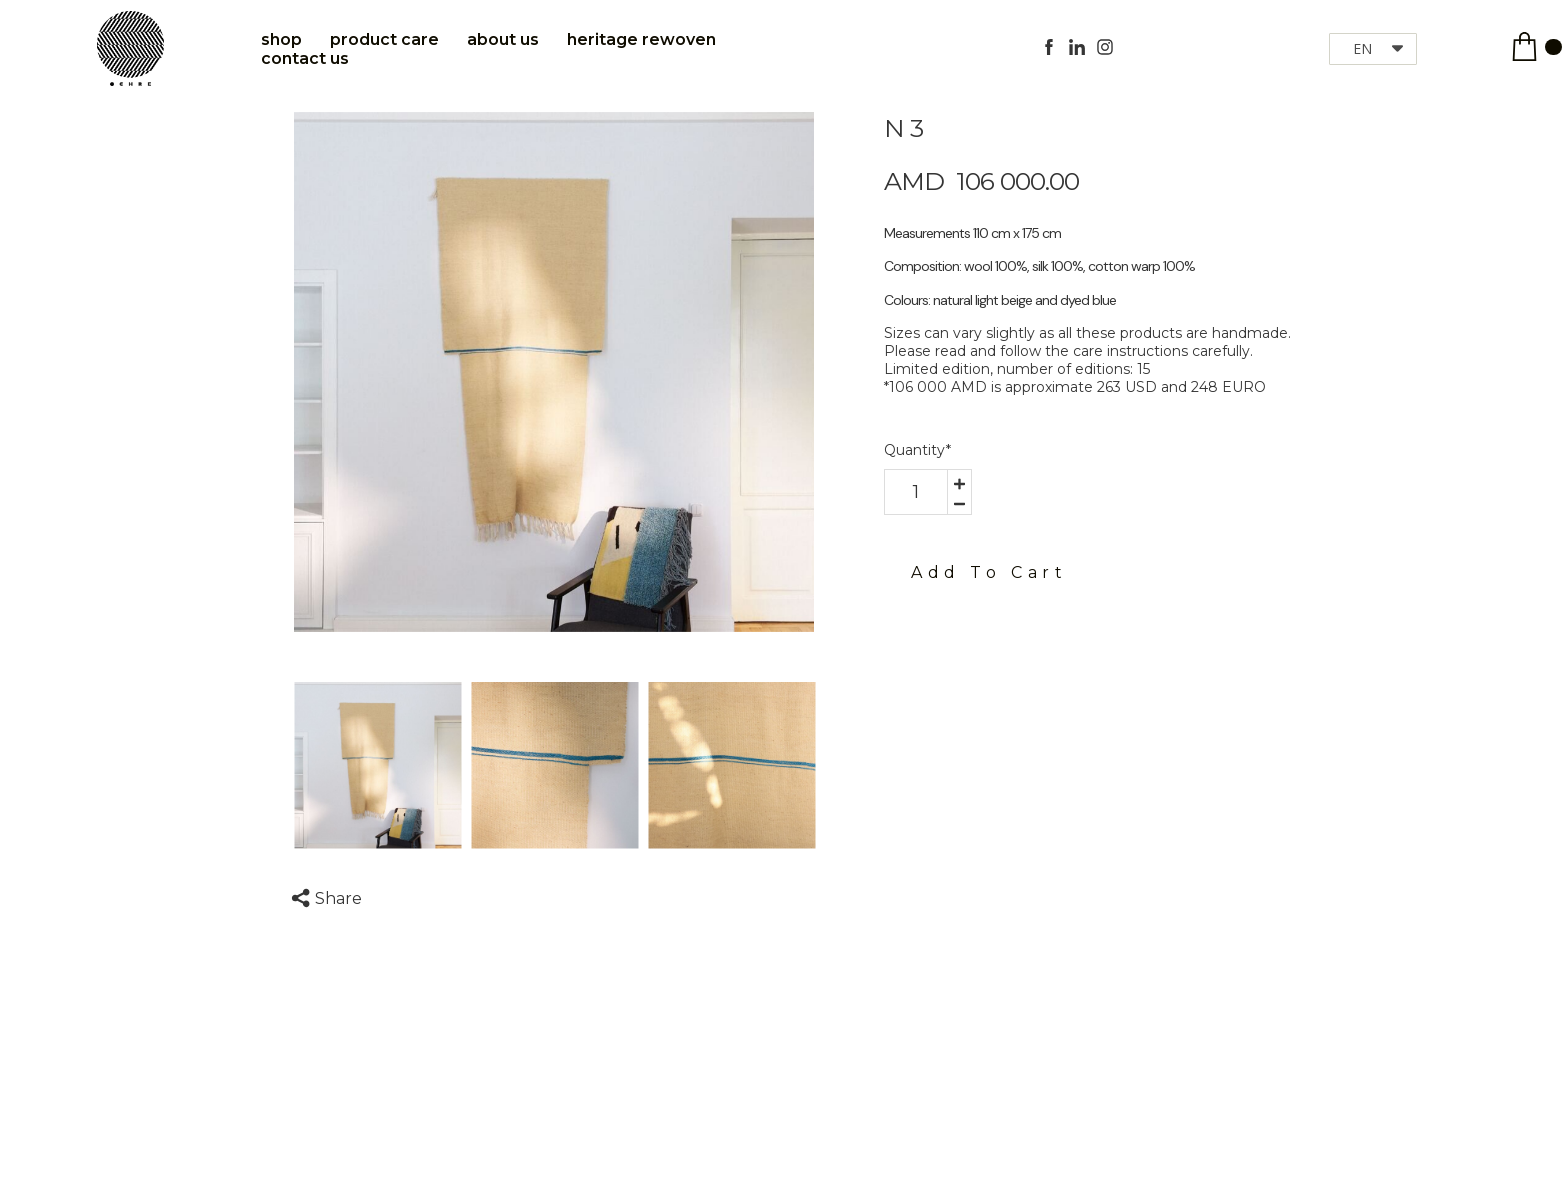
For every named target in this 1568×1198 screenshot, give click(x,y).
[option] (554, 372)
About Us (503, 39)
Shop (281, 39)
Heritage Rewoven (641, 39)
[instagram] (1105, 47)
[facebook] (1049, 47)
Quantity (917, 450)
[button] (1373, 49)
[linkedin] (1077, 47)
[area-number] (916, 492)
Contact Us (305, 58)
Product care (384, 39)
